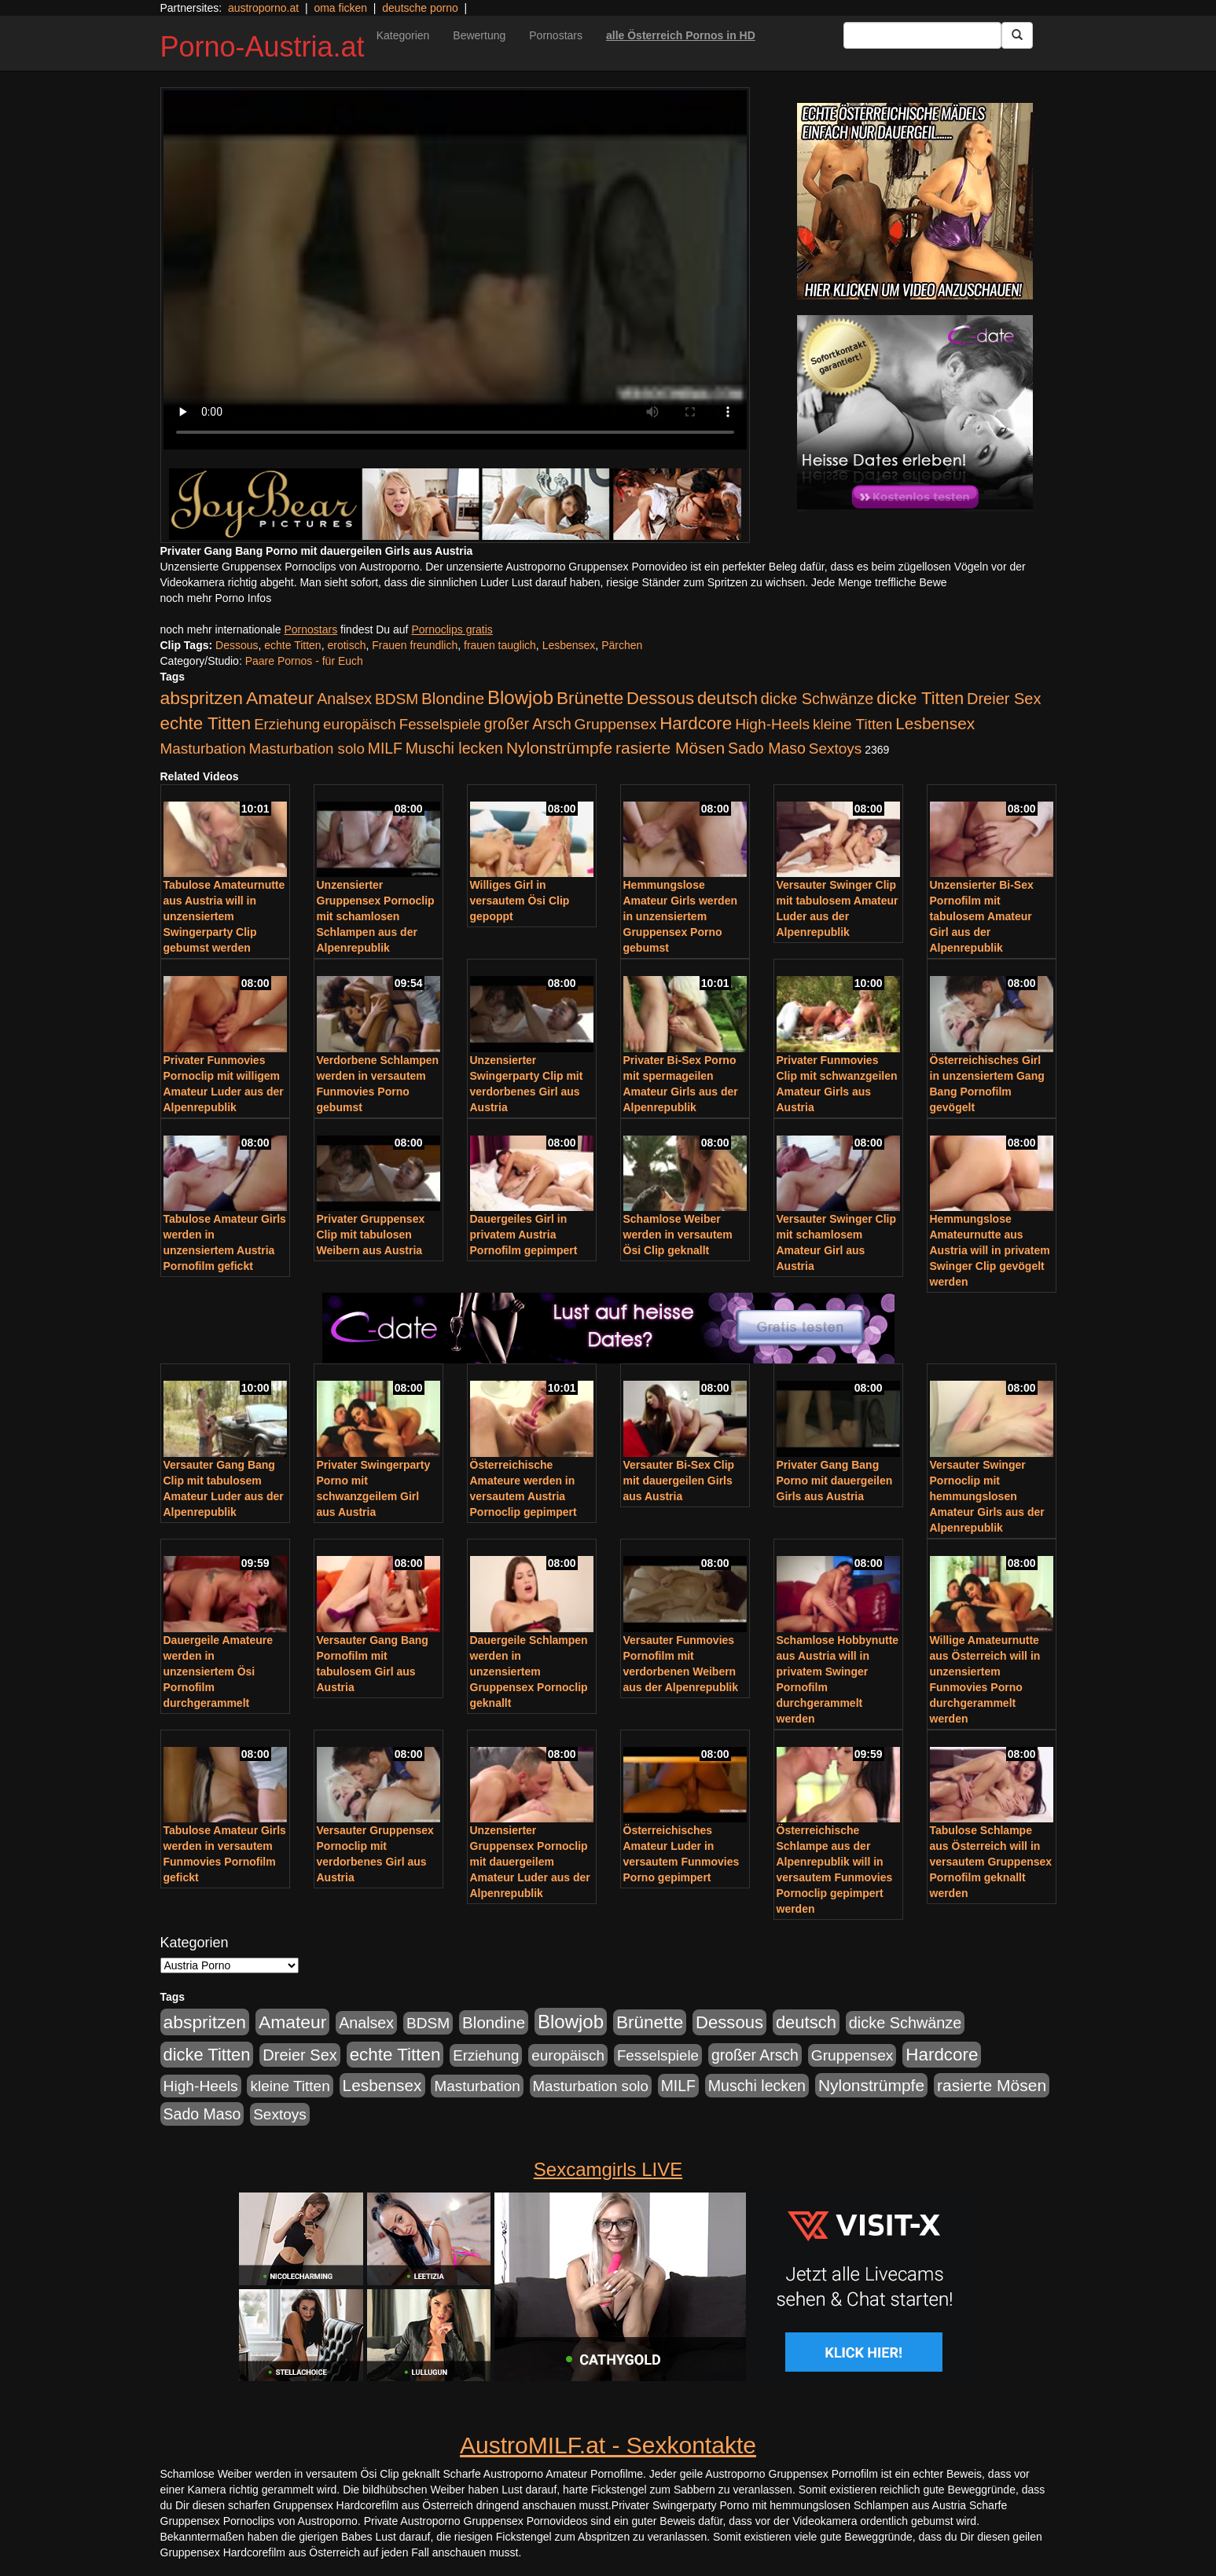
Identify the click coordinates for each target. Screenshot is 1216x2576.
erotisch (346, 645)
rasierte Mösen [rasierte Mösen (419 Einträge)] (670, 748)
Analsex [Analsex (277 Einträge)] (344, 698)
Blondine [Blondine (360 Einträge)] (452, 698)
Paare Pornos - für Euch (304, 661)
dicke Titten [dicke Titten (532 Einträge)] (920, 698)
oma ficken (340, 8)
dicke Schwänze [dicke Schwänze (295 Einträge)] (817, 698)
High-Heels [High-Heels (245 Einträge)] (772, 724)
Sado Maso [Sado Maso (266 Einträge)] (767, 748)
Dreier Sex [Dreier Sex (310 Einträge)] (1004, 698)
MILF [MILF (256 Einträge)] (385, 748)
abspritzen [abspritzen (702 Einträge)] (202, 698)
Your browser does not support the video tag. (455, 270)
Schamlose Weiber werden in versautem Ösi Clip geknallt (678, 1235)
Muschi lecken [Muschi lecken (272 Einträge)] (454, 748)
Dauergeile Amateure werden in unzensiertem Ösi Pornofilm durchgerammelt (218, 1671)
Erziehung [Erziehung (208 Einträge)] (287, 724)
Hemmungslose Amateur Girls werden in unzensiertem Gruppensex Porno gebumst (680, 916)
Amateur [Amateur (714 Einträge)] (280, 698)
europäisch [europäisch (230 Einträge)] (359, 724)
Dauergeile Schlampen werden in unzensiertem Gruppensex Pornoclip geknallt (529, 1671)
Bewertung (479, 35)
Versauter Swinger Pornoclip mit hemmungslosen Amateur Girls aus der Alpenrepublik (987, 1496)
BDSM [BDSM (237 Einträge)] (396, 699)
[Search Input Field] (922, 35)
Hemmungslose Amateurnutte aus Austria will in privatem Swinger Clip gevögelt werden (990, 1250)
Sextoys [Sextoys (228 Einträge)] (835, 748)
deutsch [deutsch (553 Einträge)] (727, 698)
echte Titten (292, 645)
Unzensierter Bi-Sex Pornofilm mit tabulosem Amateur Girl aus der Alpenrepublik (982, 916)
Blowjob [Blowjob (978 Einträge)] (520, 697)
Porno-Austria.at (262, 47)
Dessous (236, 645)
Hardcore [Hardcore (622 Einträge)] (695, 723)
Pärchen (621, 645)
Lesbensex (569, 645)
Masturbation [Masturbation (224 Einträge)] (203, 748)
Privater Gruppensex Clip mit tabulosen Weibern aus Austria (371, 1235)
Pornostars (555, 35)
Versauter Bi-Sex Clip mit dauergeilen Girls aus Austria (679, 1481)
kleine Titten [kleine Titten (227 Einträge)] (852, 724)
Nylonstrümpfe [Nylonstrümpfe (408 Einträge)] (559, 748)
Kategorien (403, 35)
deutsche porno (420, 8)
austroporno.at (263, 8)
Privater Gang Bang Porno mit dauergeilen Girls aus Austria (835, 1481)
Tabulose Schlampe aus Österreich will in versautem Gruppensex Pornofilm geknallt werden (991, 1861)
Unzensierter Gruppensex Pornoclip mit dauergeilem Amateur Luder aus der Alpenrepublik (530, 1861)
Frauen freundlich (414, 645)
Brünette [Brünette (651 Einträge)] (590, 698)
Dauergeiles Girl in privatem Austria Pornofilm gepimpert (524, 1235)
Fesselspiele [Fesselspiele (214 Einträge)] (440, 724)
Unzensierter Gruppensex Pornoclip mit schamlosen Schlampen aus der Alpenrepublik (376, 916)
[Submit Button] (1017, 35)
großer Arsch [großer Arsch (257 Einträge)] (527, 723)
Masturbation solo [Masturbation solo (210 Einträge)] (307, 748)
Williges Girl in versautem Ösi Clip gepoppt (520, 901)
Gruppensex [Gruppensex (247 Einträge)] (616, 724)
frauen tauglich (500, 645)
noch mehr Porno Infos (216, 598)
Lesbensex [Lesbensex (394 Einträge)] (935, 723)
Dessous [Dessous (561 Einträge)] (660, 698)
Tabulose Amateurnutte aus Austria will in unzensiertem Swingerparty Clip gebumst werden (224, 916)
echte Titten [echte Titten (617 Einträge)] (206, 723)
